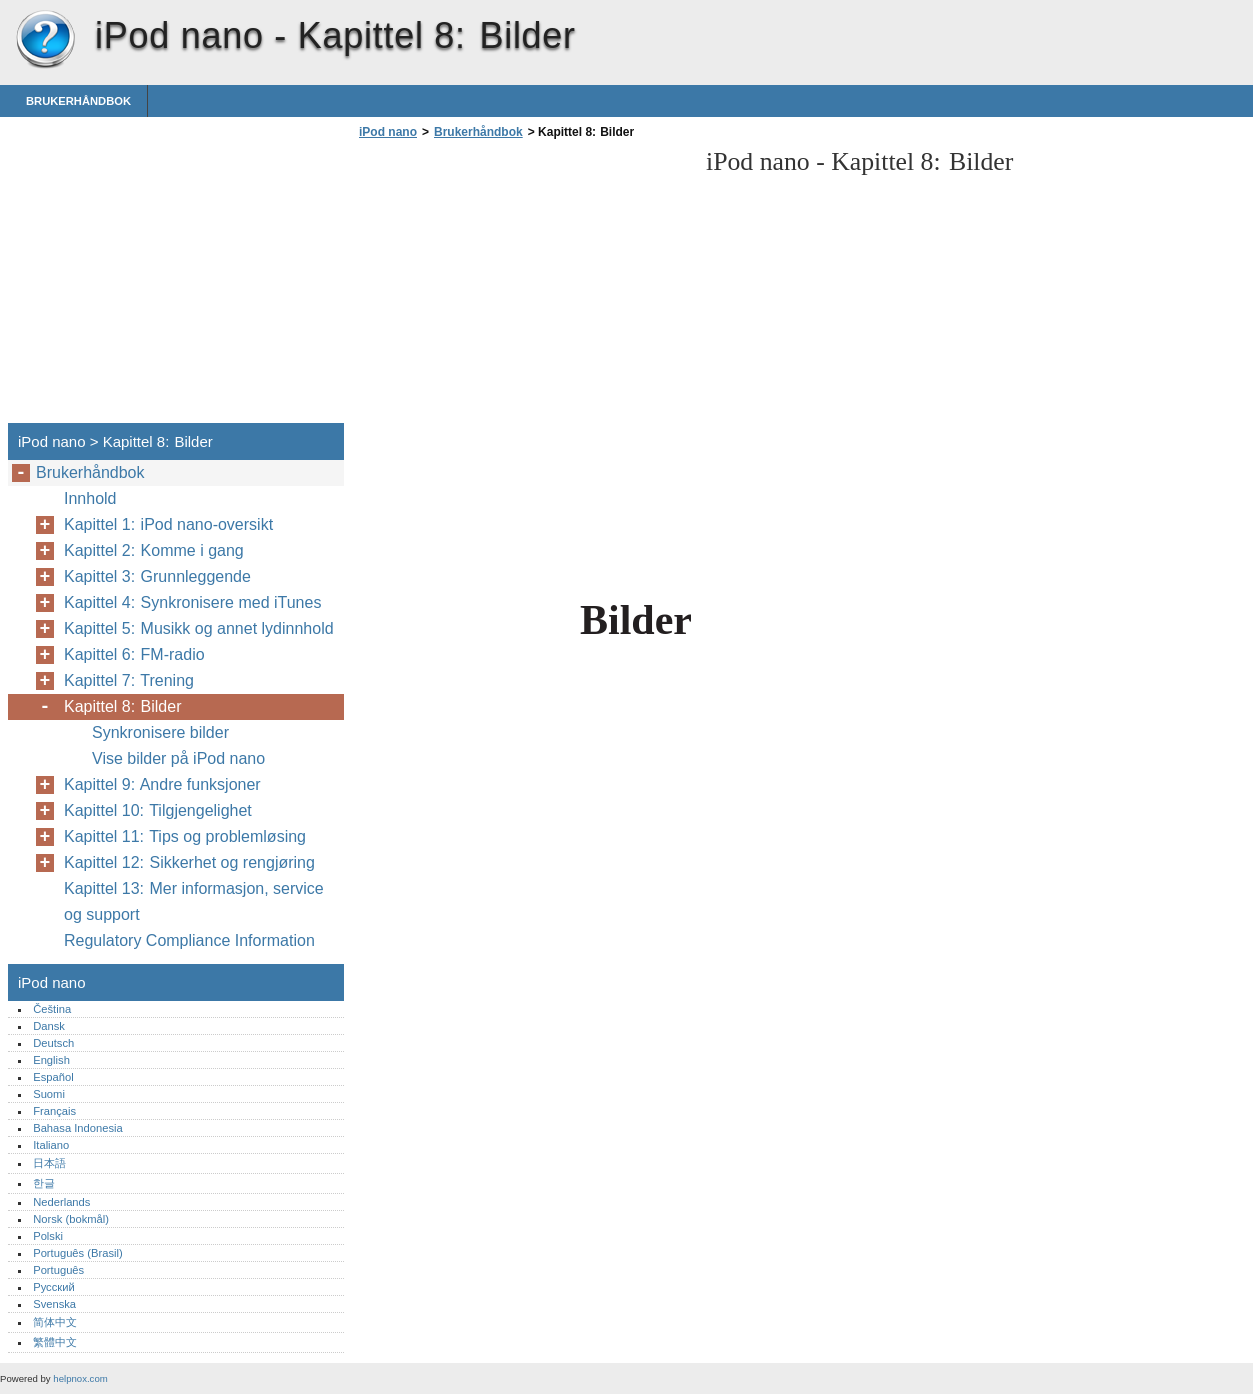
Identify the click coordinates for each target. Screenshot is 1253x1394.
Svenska (54, 1304)
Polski (48, 1236)
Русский (54, 1287)
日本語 (49, 1163)
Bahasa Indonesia (78, 1128)
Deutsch (53, 1043)
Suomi (49, 1094)
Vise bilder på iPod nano (178, 758)
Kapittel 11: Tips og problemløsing (185, 836)
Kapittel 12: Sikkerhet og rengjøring (189, 862)
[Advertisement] (522, 287)
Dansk (49, 1026)
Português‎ (58, 1270)
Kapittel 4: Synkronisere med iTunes (192, 602)
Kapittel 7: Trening (129, 680)
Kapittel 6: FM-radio (134, 654)
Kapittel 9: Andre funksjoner (162, 784)
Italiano (51, 1145)
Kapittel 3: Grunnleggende (157, 576)
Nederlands (61, 1202)
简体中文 (55, 1322)
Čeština (52, 1009)
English (51, 1060)
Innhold (90, 498)
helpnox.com (80, 1378)
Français (54, 1111)
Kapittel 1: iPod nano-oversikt (168, 524)
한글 (44, 1183)
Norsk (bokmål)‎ (71, 1219)
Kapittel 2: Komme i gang (154, 550)
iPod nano (45, 40)
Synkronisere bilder (160, 732)
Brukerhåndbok (78, 101)
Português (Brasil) (78, 1253)
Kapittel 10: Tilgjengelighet (158, 810)
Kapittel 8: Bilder (123, 706)
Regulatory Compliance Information (189, 940)
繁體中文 (55, 1342)
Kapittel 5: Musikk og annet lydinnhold (199, 628)
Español (53, 1077)
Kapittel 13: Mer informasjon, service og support (194, 901)
